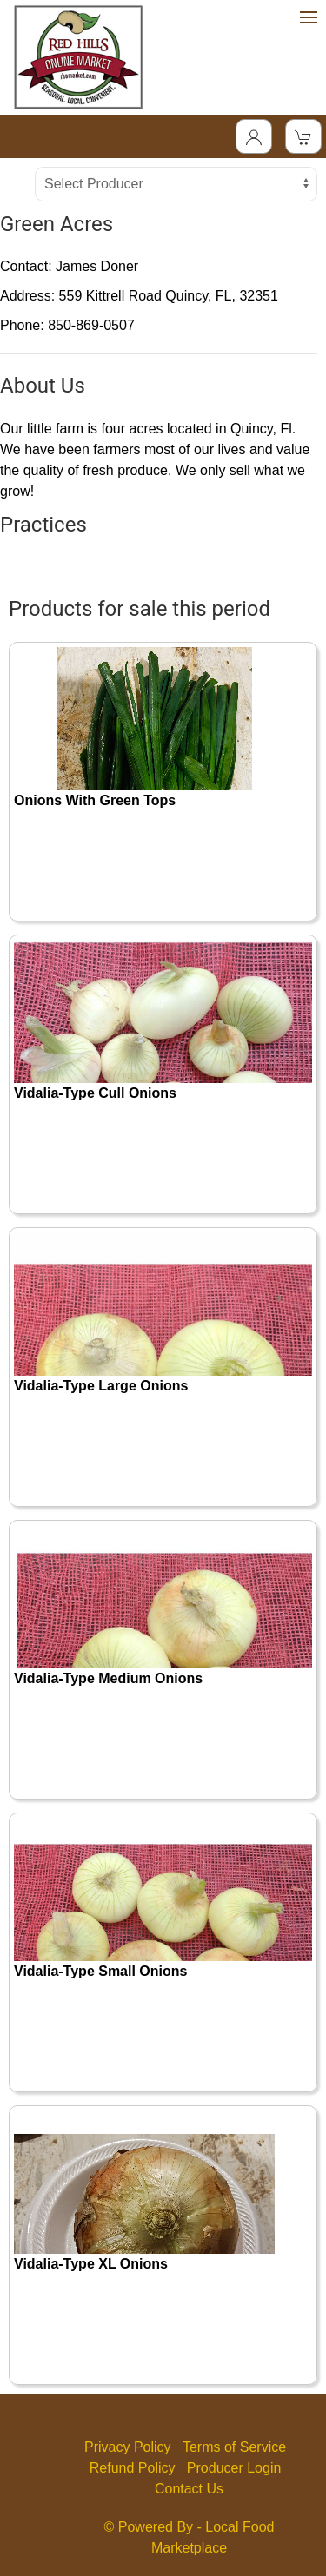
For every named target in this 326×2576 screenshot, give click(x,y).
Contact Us (189, 2488)
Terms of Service (234, 2447)
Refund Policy (133, 2467)
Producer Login (234, 2467)
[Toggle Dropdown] (254, 136)
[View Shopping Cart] (303, 136)
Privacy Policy (127, 2447)
